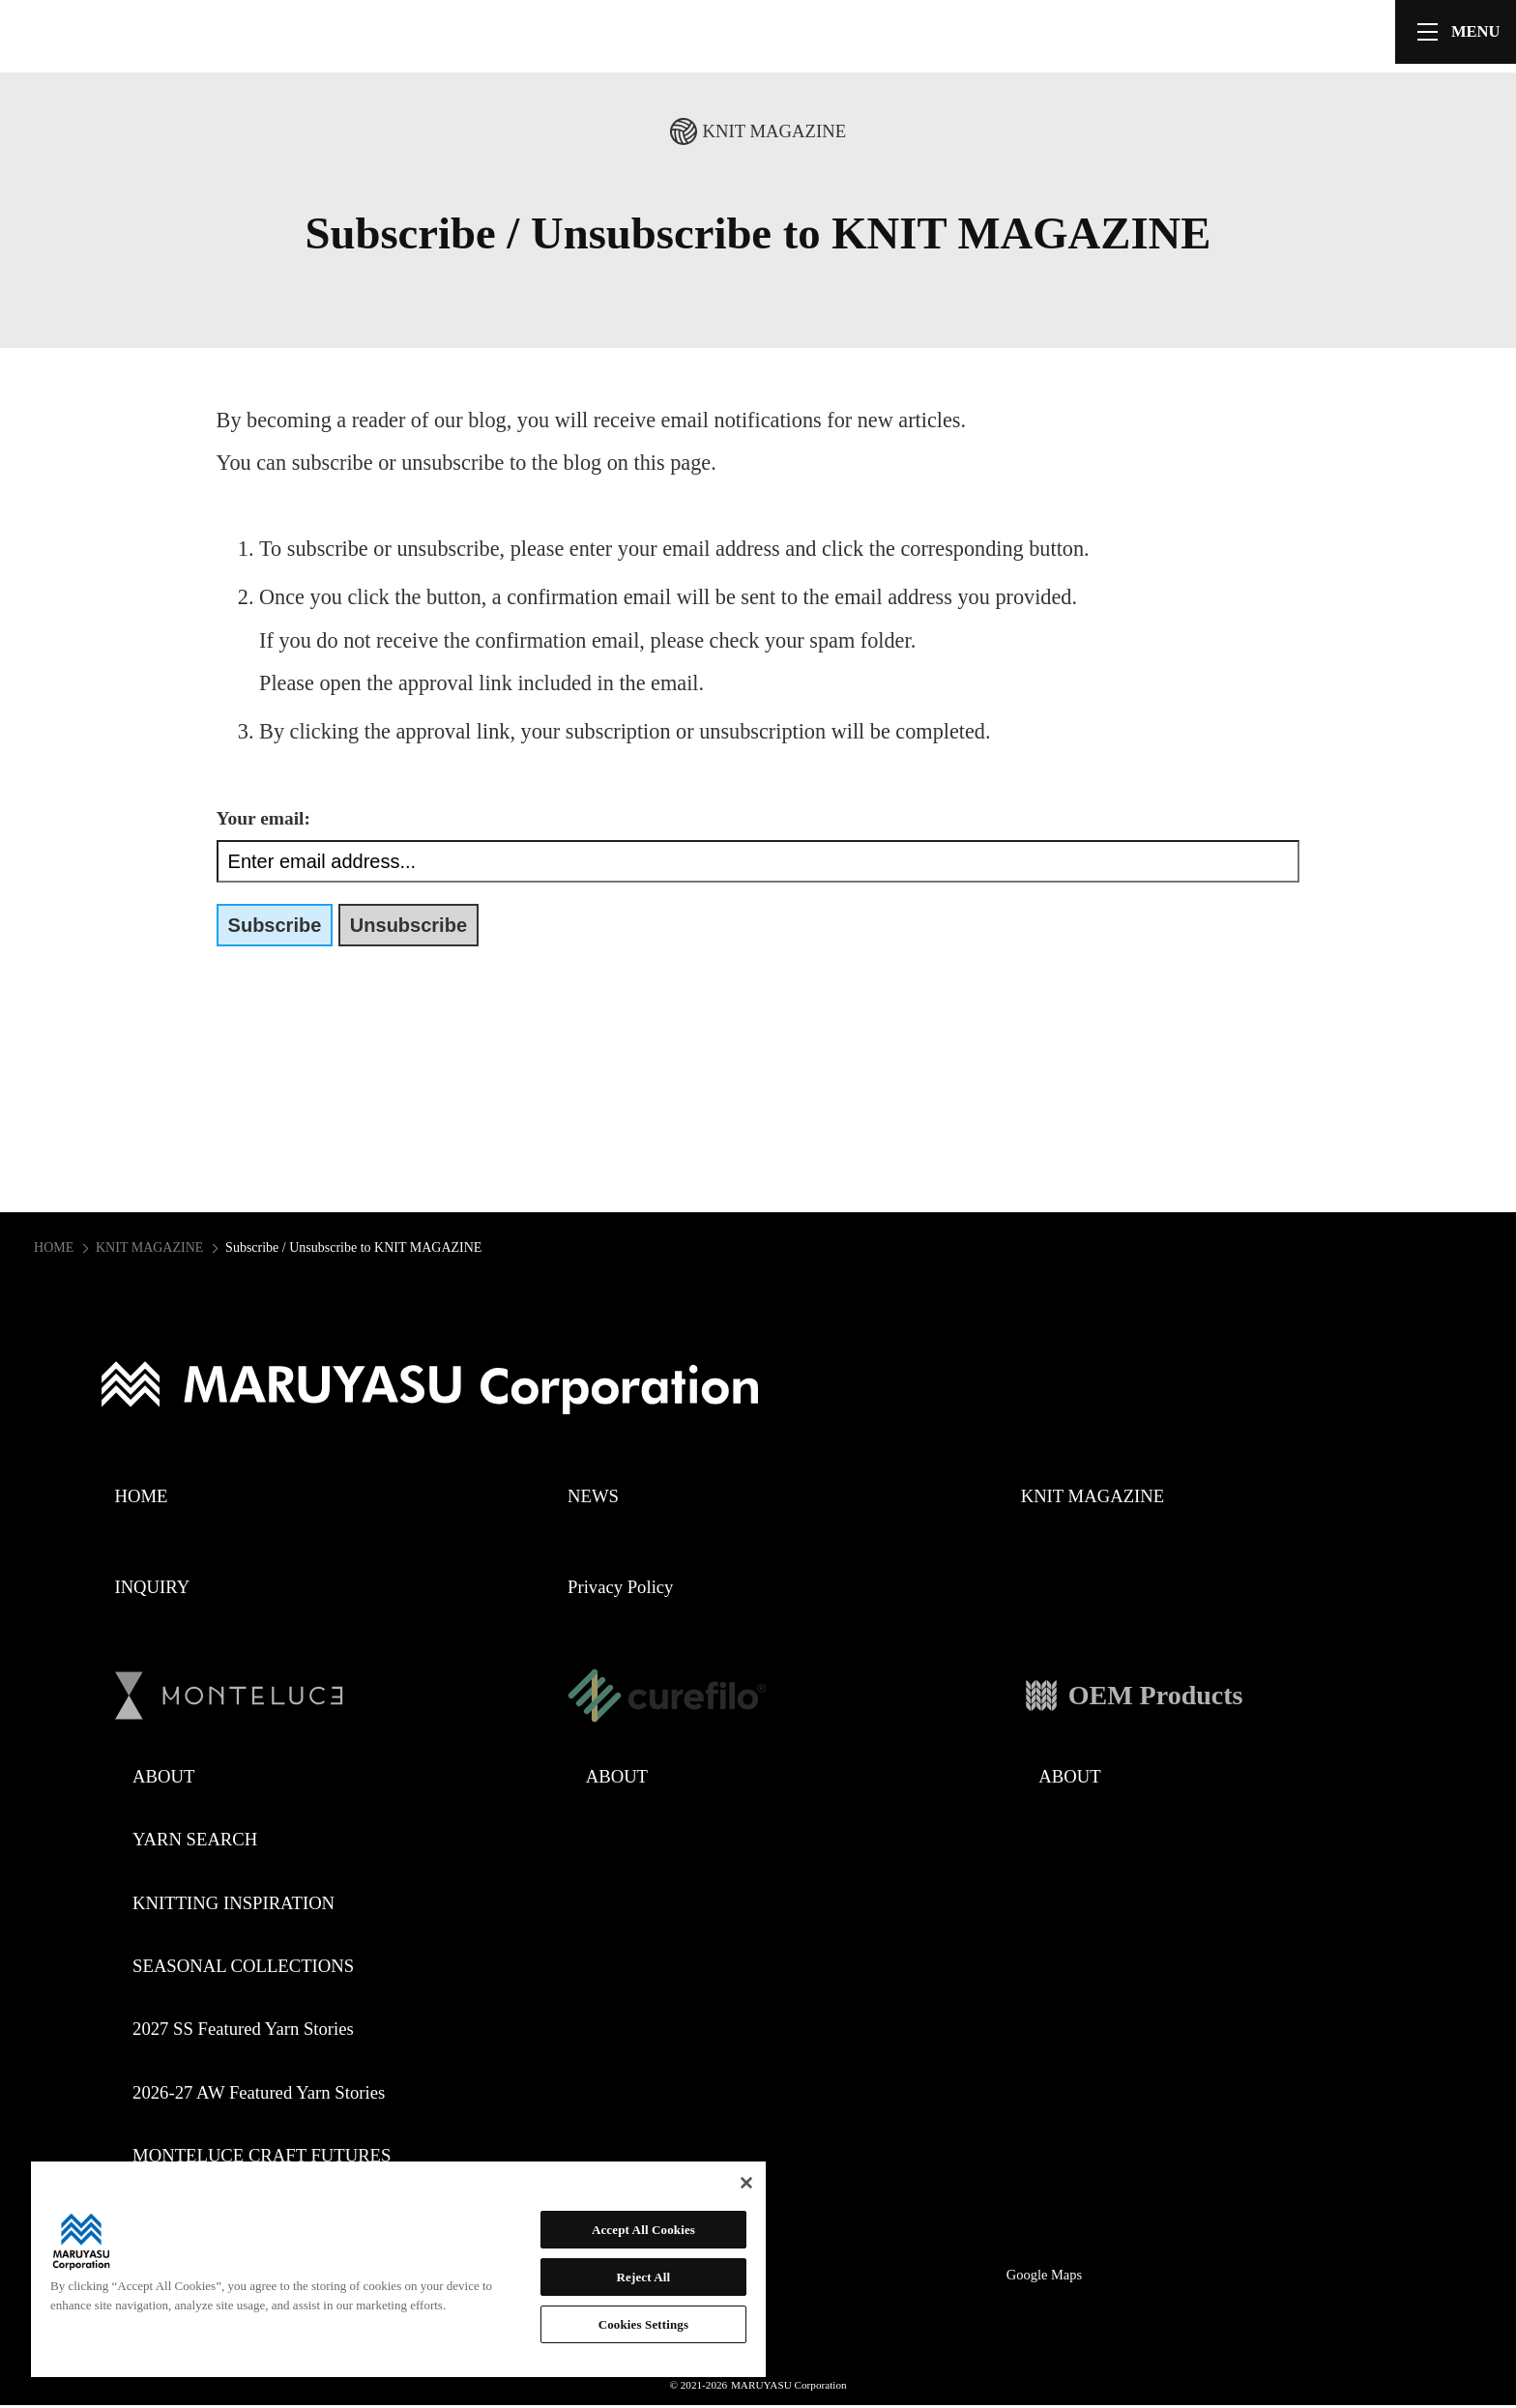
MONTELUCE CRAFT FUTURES (261, 2155)
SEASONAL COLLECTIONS (243, 1966)
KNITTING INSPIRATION (233, 1903)
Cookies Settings (643, 2324)
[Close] (746, 2183)
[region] (398, 2269)
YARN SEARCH (194, 1839)
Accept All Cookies (643, 2229)
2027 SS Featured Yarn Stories (243, 2028)
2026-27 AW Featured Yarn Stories (258, 2092)
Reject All (644, 2277)
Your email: (263, 818)
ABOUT (163, 1776)
